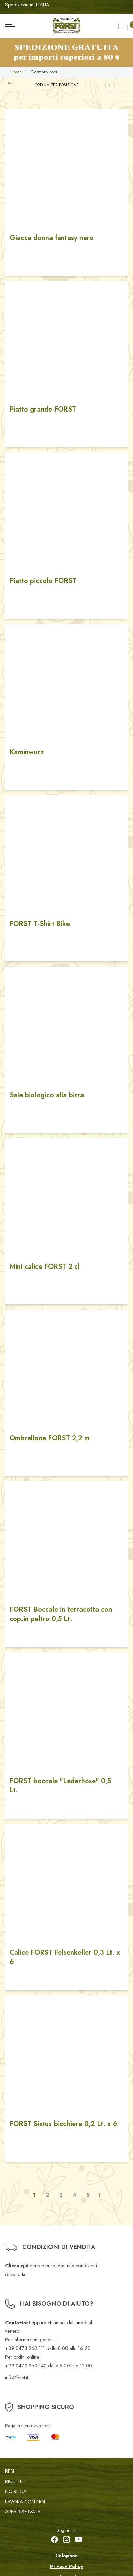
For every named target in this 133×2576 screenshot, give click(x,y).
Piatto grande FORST (43, 409)
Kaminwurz (27, 752)
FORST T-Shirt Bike (40, 924)
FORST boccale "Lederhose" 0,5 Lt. (60, 1785)
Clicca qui (16, 2265)
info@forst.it (16, 2377)
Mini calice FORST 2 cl (44, 1267)
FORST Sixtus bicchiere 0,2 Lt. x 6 (63, 2124)
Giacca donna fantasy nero (52, 238)
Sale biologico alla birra (47, 1095)
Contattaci (17, 2322)
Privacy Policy (66, 2566)
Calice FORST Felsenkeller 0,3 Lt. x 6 (65, 1957)
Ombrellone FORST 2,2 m (50, 1438)
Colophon (66, 2555)
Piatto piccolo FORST (43, 581)
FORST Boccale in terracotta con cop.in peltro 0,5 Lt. (61, 1614)
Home (16, 72)
